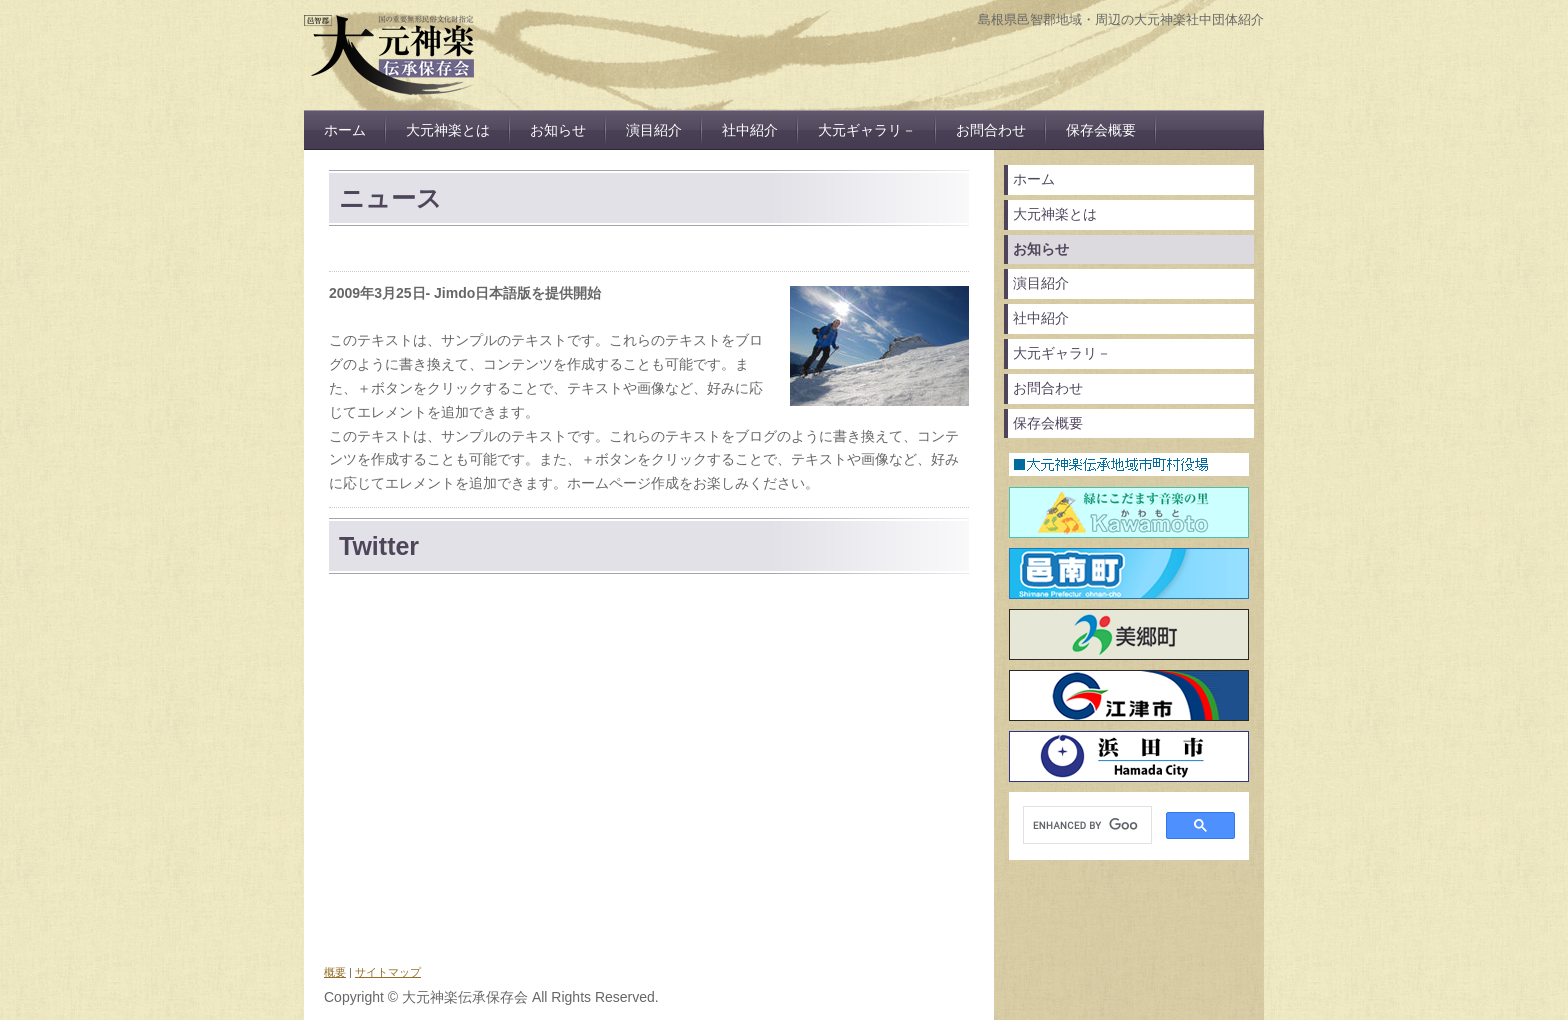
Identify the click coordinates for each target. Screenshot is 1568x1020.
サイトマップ (388, 972)
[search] (1085, 825)
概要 (335, 972)
